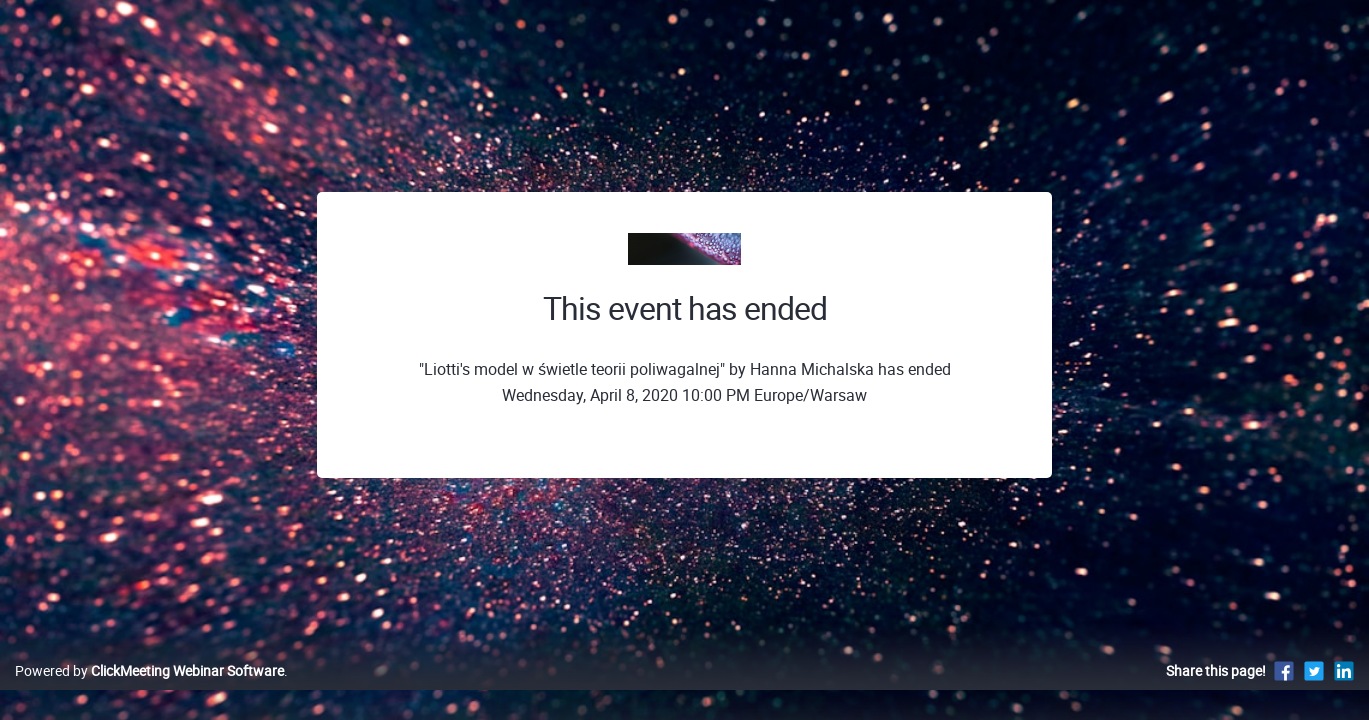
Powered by (149, 691)
